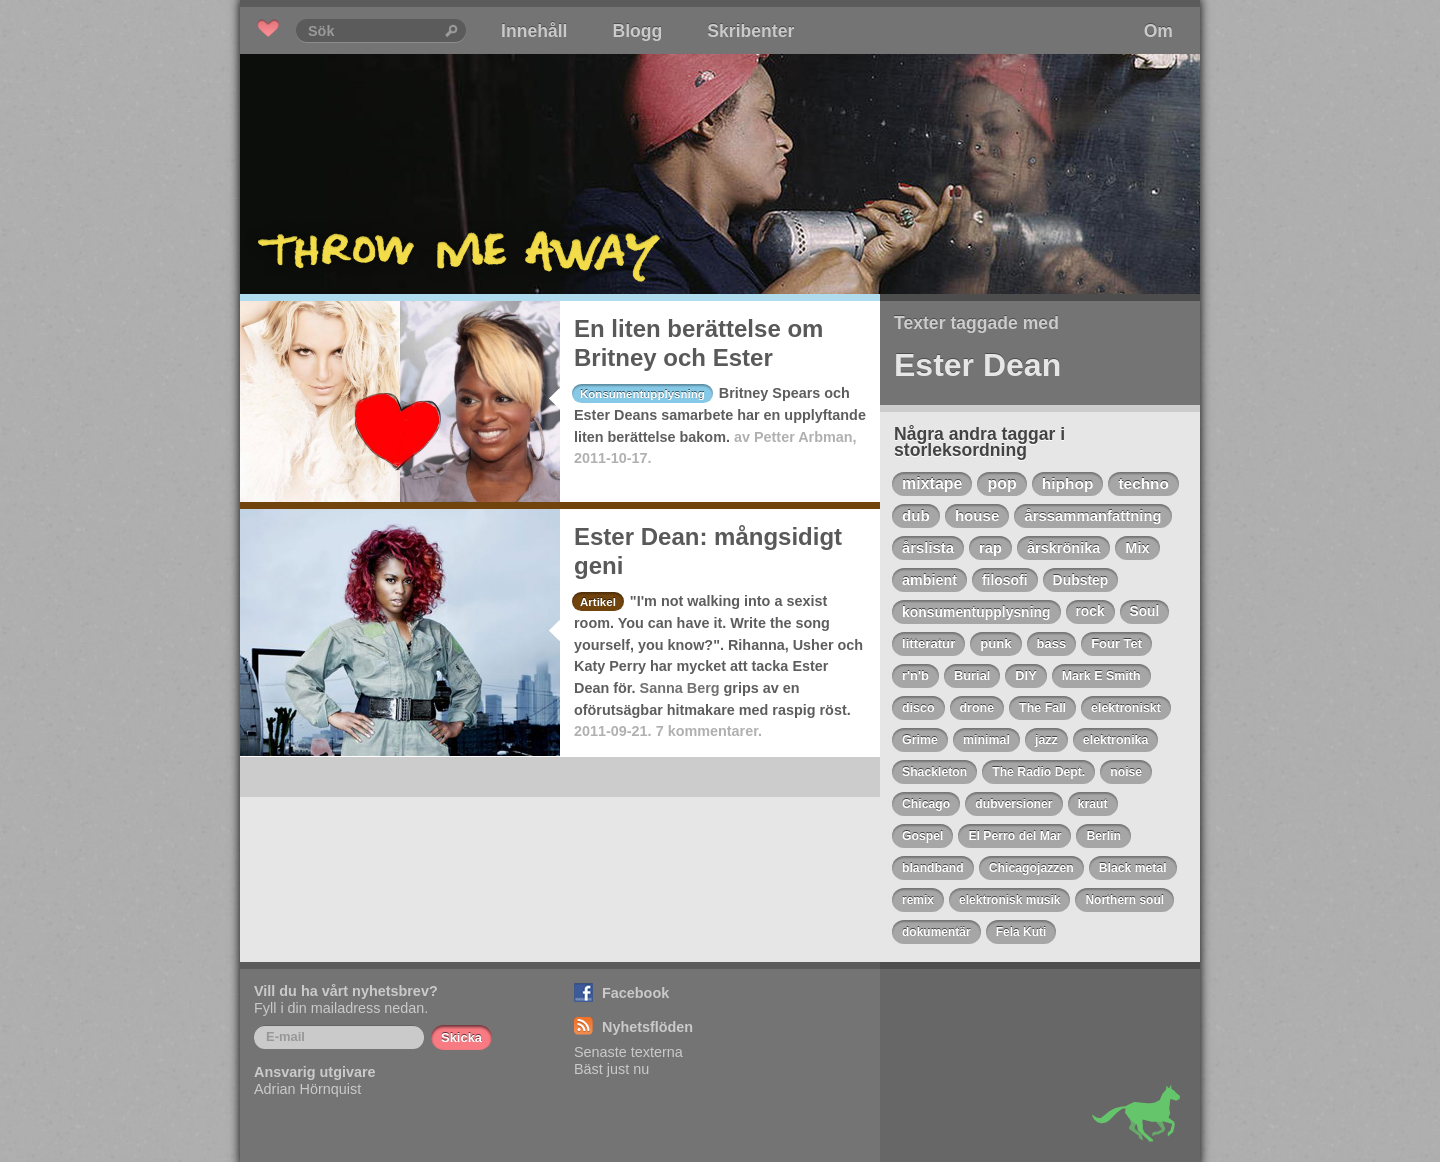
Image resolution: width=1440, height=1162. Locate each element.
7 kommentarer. (709, 731)
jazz (1046, 740)
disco (918, 708)
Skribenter (750, 31)
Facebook (635, 993)
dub (916, 515)
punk (995, 643)
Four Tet (1116, 643)
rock (1090, 611)
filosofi (1005, 580)
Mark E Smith (1101, 676)
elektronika (1116, 740)
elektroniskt (1126, 708)
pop (1001, 483)
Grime (920, 740)
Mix (1137, 548)
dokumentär (936, 932)
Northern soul (1124, 900)
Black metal (1133, 868)
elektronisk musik (1009, 900)
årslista (928, 548)
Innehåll (534, 31)
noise (1126, 772)
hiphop (1068, 483)
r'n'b (915, 675)
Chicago (926, 804)
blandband (933, 868)
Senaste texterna (628, 1052)
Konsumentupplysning (642, 394)
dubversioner (1013, 804)
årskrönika (1063, 548)
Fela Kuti (1021, 932)
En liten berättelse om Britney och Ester (698, 343)
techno (1143, 483)
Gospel (922, 836)
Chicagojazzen (1031, 868)
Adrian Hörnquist (307, 1089)
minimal (986, 740)
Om (1158, 31)
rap (990, 548)
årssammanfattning (1092, 516)
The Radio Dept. (1038, 772)
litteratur (928, 643)
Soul (1145, 611)
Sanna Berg (680, 688)
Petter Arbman (803, 437)
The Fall (1042, 708)
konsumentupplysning (976, 612)
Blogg (637, 31)
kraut (1093, 804)
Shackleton (934, 772)
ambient (929, 580)
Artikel (598, 602)
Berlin (1103, 836)
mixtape (932, 483)
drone (977, 708)
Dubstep (1081, 580)
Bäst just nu (611, 1069)
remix (918, 900)
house (977, 515)
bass (1052, 643)
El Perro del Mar (1014, 836)
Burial (972, 675)
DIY (1025, 675)
